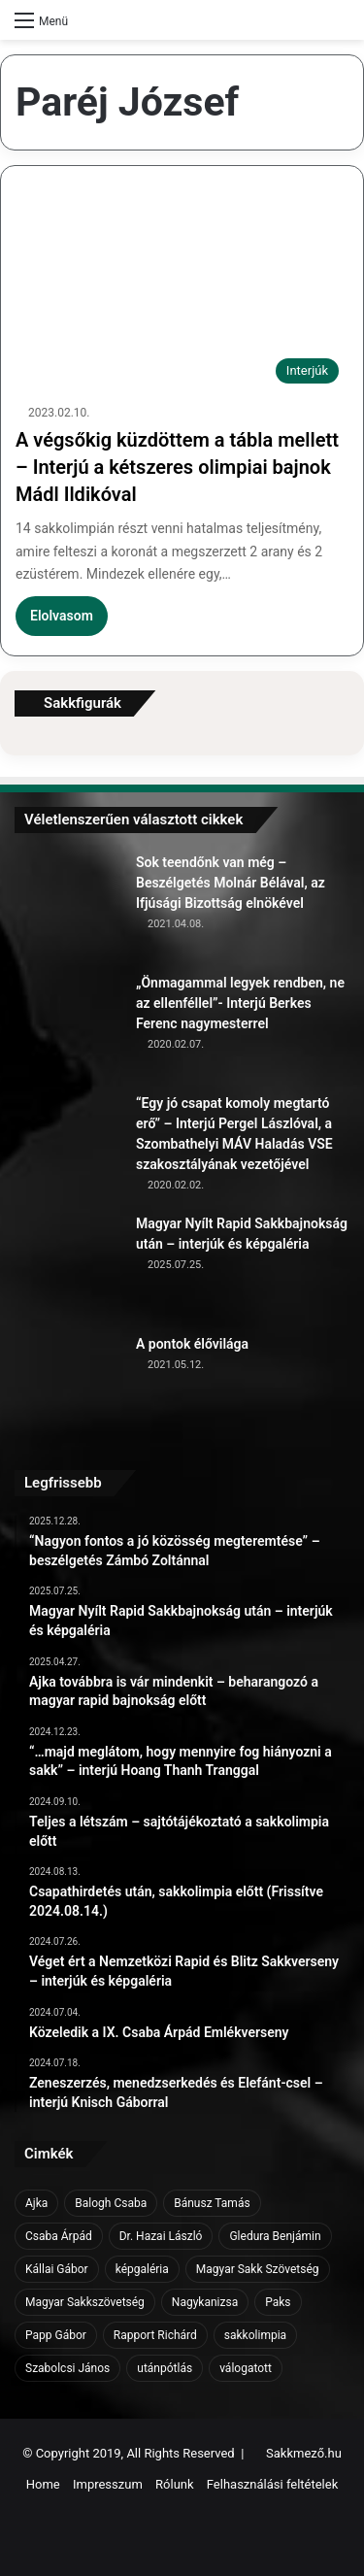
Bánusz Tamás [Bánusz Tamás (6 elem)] (211, 2203)
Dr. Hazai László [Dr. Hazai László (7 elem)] (161, 2236)
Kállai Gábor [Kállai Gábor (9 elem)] (56, 2269)
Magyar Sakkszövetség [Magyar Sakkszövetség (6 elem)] (85, 2302)
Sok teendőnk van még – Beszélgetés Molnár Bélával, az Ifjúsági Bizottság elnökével (230, 882)
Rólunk (174, 2484)
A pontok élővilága (192, 1344)
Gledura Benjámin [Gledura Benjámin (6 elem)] (274, 2236)
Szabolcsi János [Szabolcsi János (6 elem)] (67, 2368)
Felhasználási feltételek (272, 2484)
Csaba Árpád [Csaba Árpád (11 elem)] (58, 2236)
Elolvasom (61, 615)
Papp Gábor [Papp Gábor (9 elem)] (55, 2335)
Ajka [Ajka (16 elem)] (36, 2203)
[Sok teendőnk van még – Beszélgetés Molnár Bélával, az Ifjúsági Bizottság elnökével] (68, 906)
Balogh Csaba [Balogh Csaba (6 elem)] (111, 2203)
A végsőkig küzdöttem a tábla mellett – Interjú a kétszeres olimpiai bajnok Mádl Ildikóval (177, 467)
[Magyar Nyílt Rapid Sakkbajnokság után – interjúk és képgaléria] (68, 1267)
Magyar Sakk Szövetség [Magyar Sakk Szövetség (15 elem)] (257, 2269)
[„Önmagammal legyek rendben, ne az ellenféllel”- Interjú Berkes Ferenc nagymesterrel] (68, 1026)
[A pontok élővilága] (68, 1387)
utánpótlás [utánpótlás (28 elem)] (164, 2368)
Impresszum (108, 2484)
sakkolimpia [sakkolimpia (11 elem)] (255, 2335)
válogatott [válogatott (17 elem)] (245, 2368)
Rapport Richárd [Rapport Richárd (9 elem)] (155, 2335)
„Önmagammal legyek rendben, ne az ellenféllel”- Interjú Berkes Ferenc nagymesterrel (240, 1003)
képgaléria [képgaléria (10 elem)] (142, 2269)
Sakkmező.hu (304, 2453)
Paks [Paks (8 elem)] (277, 2302)
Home (43, 2484)
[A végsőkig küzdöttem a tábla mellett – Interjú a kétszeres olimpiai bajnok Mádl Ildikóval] (182, 298)
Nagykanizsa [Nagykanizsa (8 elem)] (205, 2302)
